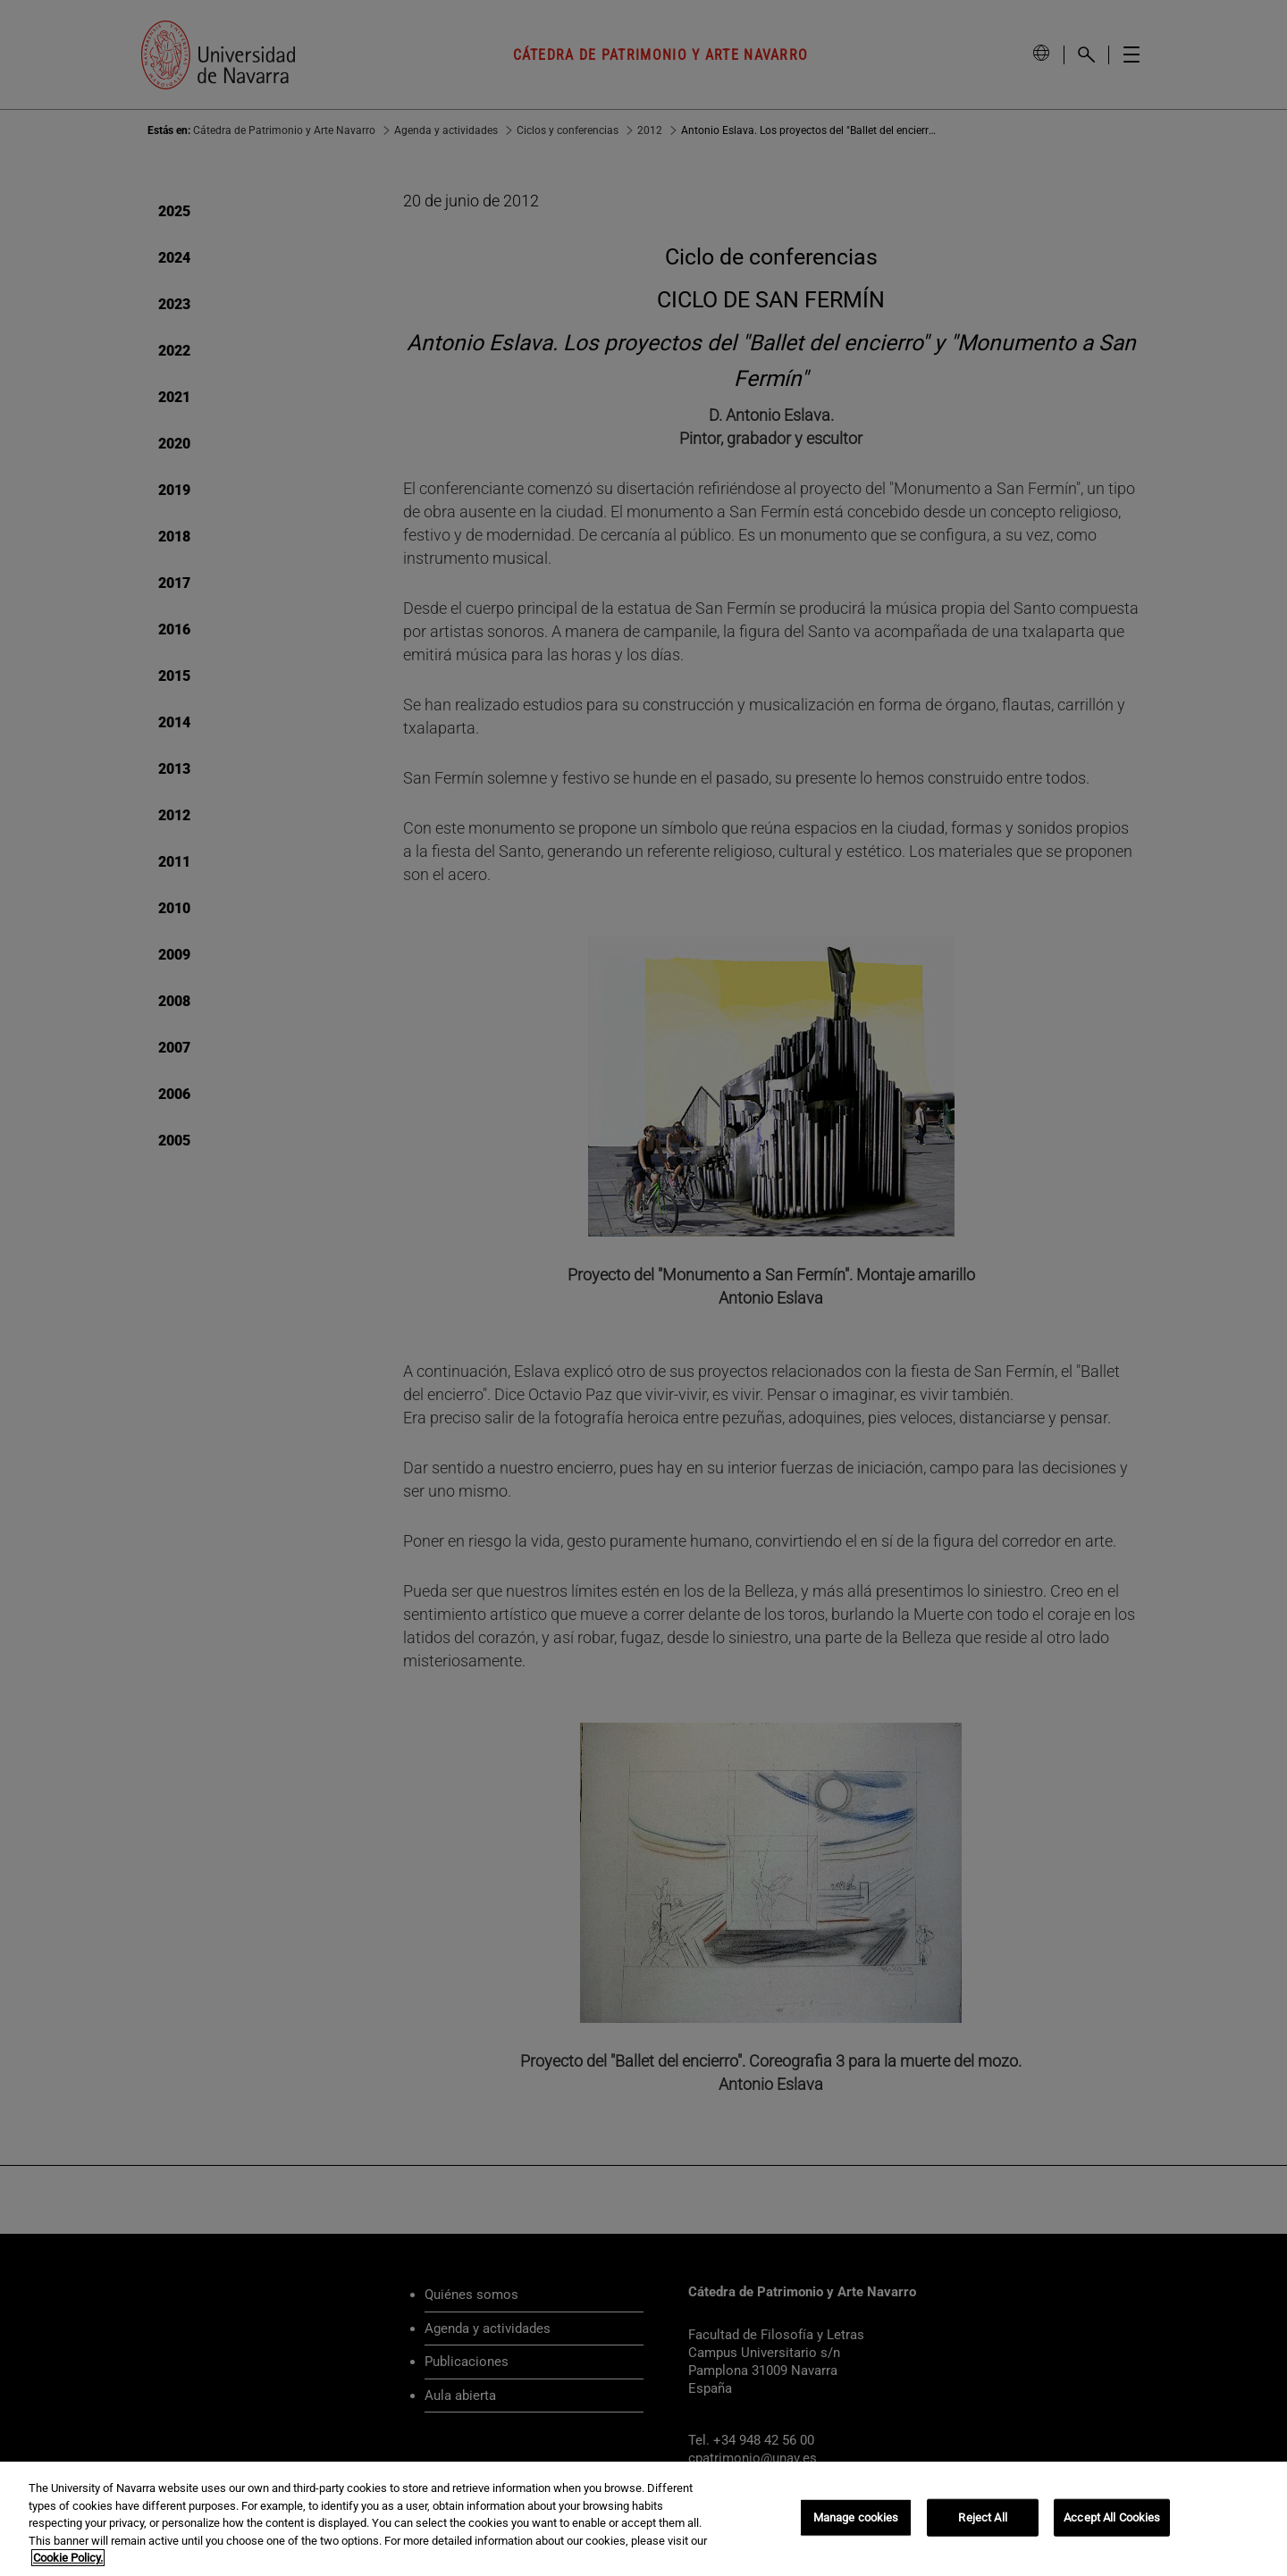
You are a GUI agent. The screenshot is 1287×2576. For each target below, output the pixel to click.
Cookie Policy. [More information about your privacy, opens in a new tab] (68, 2557)
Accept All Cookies (1112, 2517)
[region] (643, 2519)
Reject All (982, 2517)
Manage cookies (856, 2517)
